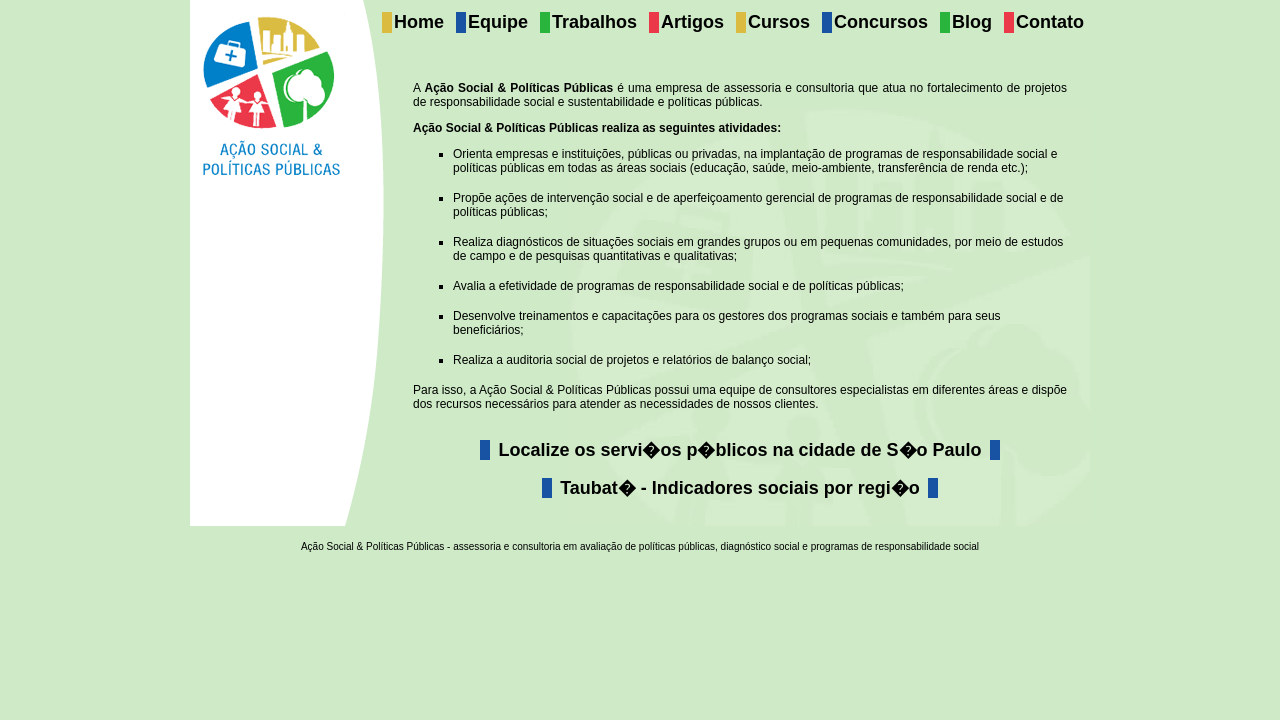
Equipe (498, 22)
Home (419, 22)
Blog (972, 22)
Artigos (692, 22)
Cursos (779, 22)
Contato (1050, 22)
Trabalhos (594, 22)
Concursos (881, 22)
